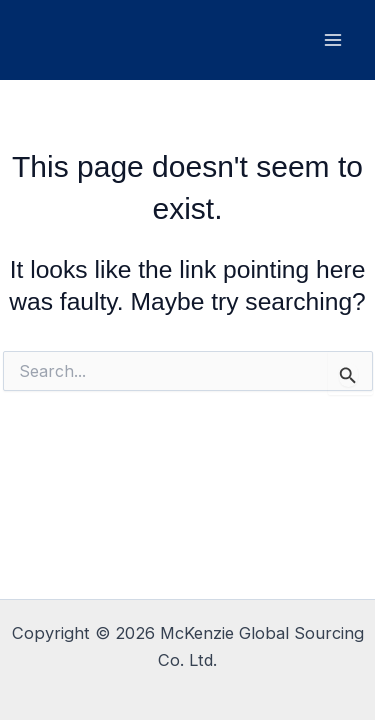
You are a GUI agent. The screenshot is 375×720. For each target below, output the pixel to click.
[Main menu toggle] (332, 40)
